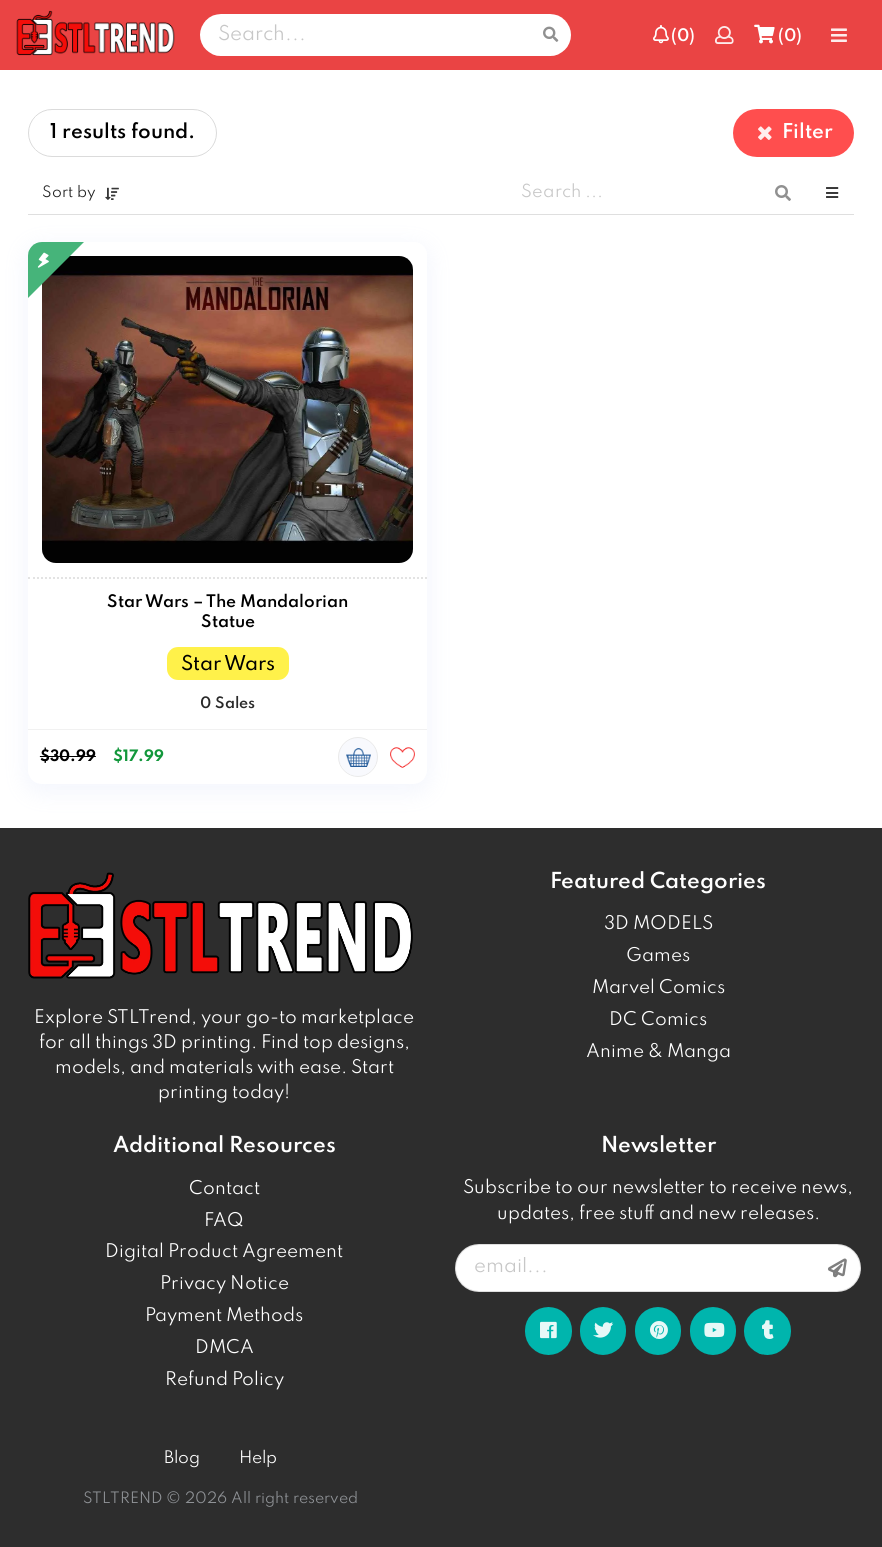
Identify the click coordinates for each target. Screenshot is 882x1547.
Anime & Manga (658, 1052)
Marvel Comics (658, 988)
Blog (182, 1458)
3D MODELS (658, 924)
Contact (224, 1189)
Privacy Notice (224, 1284)
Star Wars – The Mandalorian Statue (227, 612)
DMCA (224, 1348)
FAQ (224, 1221)
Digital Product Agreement (224, 1252)
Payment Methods (224, 1316)
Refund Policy (224, 1380)
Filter (793, 132)
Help (258, 1458)
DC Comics (658, 1020)
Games (658, 956)
